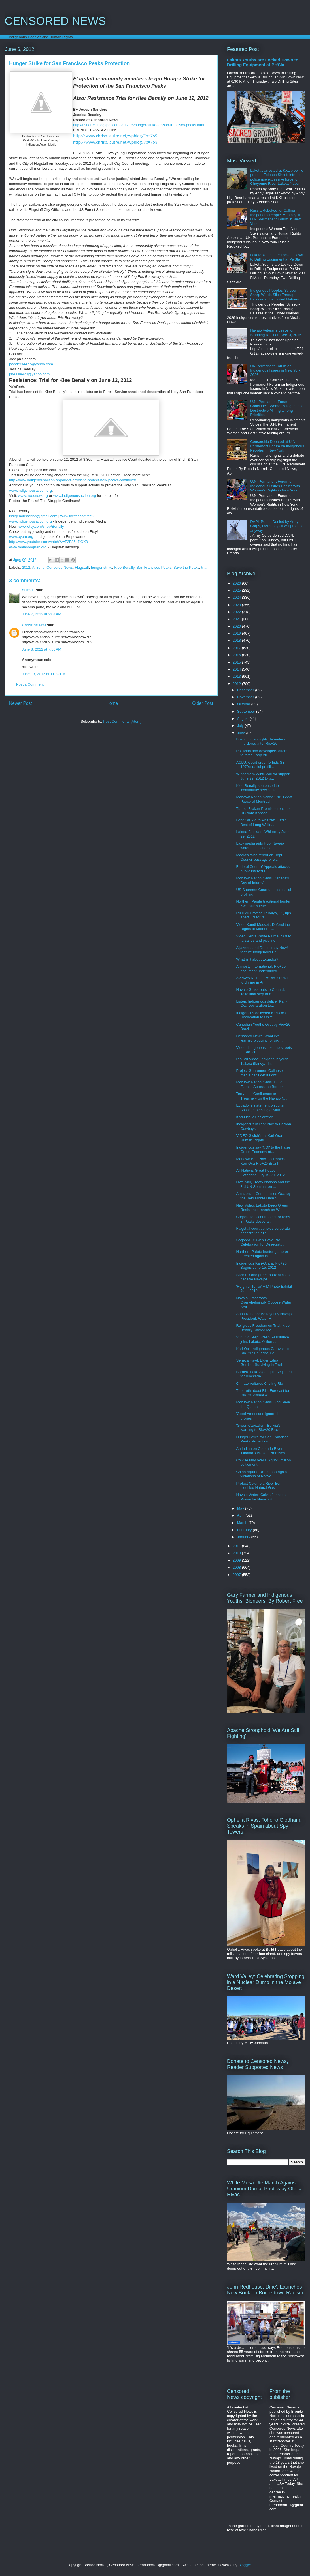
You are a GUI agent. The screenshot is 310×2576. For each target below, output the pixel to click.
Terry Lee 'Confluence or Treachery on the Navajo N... (261, 1096)
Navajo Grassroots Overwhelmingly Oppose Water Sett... (263, 1302)
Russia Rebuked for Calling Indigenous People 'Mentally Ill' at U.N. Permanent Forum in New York (277, 217)
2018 (237, 640)
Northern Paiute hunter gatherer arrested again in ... (262, 1254)
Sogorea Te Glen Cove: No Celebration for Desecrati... (260, 1242)
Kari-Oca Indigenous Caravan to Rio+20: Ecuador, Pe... (262, 1351)
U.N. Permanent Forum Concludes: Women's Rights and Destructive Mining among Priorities (276, 408)
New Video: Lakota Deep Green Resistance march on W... (262, 1207)
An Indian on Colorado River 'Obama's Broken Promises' (260, 1450)
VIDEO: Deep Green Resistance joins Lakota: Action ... (262, 1339)
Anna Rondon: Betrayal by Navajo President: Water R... (264, 1316)
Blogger (244, 2565)
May (241, 1508)
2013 (237, 676)
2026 (237, 583)
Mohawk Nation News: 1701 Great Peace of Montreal (264, 799)
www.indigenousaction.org (30, 490)
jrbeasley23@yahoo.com (29, 374)
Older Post (202, 703)
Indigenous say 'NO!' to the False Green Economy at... (263, 1149)
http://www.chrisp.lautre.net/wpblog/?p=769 (115, 135)
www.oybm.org (21, 536)
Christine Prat (34, 625)
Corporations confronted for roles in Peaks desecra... (263, 1219)
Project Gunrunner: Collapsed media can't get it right (260, 1072)
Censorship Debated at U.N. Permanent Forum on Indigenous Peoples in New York (277, 445)
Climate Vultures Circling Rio (259, 1383)
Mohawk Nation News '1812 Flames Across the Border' (259, 1084)
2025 (237, 590)
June (241, 733)
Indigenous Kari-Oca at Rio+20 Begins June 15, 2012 (261, 1265)
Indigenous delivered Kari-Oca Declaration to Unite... (261, 1015)
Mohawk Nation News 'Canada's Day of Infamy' (262, 880)
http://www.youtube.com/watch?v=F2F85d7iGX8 (48, 542)
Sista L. (28, 590)
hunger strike (101, 567)
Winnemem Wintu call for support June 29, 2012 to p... (263, 776)
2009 (237, 1560)
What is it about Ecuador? (257, 959)
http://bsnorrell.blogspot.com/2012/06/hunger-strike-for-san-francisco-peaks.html (138, 125)
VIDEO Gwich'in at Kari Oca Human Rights (259, 1138)
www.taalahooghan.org (27, 547)
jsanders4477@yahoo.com (31, 364)
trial (204, 567)
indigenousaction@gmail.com (33, 516)
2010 (237, 1553)
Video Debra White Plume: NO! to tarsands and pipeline (263, 938)
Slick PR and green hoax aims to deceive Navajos (263, 1277)
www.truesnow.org (33, 495)
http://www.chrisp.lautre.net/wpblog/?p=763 (115, 142)
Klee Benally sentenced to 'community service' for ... (259, 787)
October (244, 704)
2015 (237, 662)
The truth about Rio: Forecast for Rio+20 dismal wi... (262, 1392)
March (243, 1523)
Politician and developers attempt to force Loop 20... (263, 753)
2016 (237, 655)
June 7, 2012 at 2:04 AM (41, 614)
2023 (237, 605)
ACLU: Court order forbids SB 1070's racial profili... (260, 764)
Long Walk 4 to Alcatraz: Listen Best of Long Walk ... (261, 822)
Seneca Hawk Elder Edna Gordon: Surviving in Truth (259, 1362)
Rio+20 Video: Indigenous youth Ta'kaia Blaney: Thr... (262, 1061)
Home (112, 703)
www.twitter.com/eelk (77, 516)
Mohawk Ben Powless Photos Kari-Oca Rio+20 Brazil (260, 1161)
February (245, 1530)
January (244, 1537)
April (241, 1515)
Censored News (59, 567)
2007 (237, 1575)
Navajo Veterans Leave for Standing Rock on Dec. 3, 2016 (275, 332)
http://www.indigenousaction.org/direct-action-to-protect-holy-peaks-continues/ (72, 480)
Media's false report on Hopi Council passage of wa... (259, 857)
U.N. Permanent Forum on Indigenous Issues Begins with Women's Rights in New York (275, 485)
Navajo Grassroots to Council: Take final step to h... (260, 992)
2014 (237, 669)
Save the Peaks (186, 567)
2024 (237, 597)
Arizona (38, 567)
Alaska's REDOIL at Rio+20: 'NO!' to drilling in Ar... (263, 980)
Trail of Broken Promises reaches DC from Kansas (263, 810)
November (246, 697)
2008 (237, 1567)
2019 (237, 633)
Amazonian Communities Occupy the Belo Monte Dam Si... (263, 1196)
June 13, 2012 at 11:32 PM (43, 674)
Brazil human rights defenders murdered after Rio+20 (260, 741)
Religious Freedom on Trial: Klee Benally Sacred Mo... (263, 1327)
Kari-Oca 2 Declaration (254, 1117)
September (246, 711)
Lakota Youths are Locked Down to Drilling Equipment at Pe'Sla (262, 62)
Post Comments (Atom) (122, 721)
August (243, 718)
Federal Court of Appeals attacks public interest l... (263, 868)
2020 (237, 626)
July (241, 726)
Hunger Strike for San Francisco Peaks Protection (262, 1439)
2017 (237, 648)
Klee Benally (124, 567)
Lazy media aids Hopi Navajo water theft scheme (260, 845)
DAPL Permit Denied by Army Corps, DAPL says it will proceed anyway (276, 526)
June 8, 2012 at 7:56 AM (41, 649)
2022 (237, 612)
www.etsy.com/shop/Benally (41, 526)
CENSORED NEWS (55, 21)
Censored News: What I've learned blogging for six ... (259, 1038)
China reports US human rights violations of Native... (261, 1474)
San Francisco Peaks (154, 567)
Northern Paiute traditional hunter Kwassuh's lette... (263, 903)
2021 (237, 619)
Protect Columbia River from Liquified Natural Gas (259, 1485)
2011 (237, 1546)
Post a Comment (30, 684)
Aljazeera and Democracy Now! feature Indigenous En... (262, 950)
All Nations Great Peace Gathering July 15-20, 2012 (260, 1172)
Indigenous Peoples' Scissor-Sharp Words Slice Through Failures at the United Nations (274, 294)
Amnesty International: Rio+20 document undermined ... (261, 968)
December (246, 690)
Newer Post (20, 703)
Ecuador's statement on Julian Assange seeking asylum (260, 1107)
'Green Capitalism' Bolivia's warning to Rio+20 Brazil (258, 1427)
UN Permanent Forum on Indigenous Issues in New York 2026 (275, 370)
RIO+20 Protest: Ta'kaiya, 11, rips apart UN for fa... (263, 915)
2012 (26, 567)
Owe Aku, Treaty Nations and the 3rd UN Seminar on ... (263, 1184)
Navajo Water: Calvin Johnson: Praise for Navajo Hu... (261, 1497)
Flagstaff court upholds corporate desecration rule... (263, 1230)
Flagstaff (82, 567)
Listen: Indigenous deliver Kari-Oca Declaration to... (261, 1003)
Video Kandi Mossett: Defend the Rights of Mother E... (263, 926)
